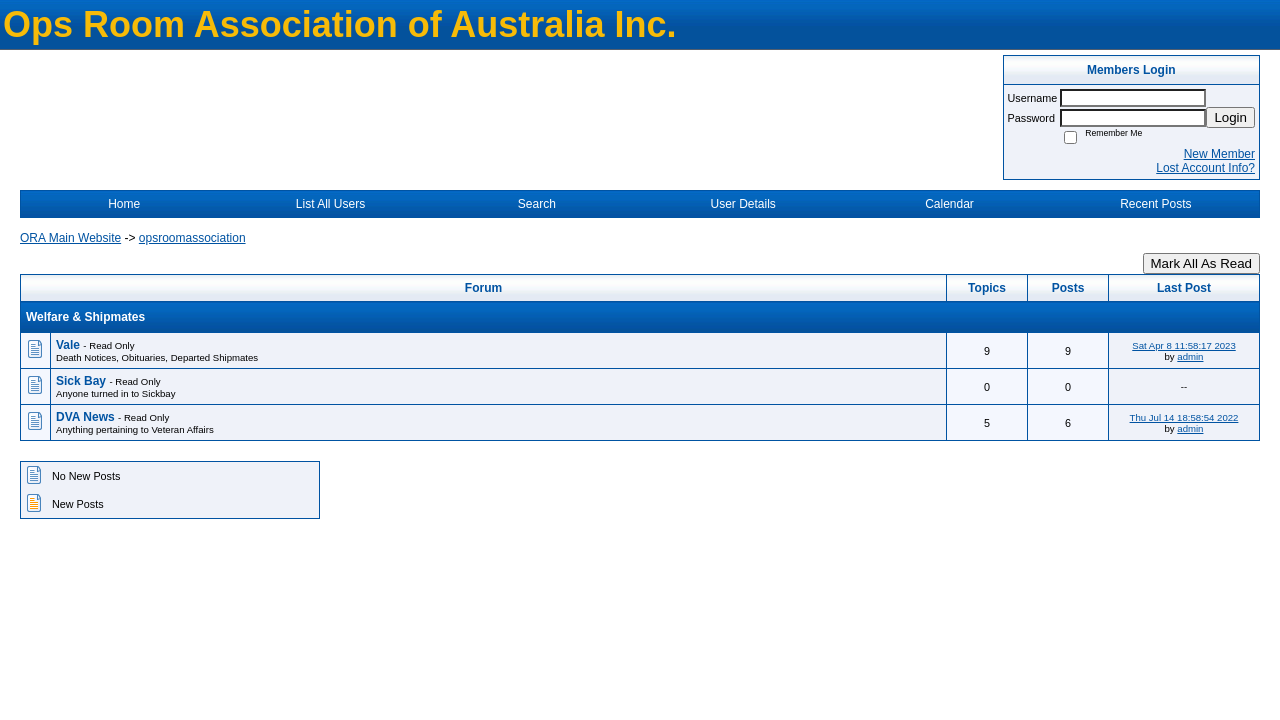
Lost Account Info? (1205, 168)
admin (1190, 356)
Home (124, 204)
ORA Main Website (70, 238)
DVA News (87, 417)
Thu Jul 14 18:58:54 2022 (1184, 417)
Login (1230, 117)
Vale (69, 345)
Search (537, 204)
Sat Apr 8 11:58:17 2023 (1183, 345)
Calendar (949, 204)
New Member (1219, 154)
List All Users (330, 204)
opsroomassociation (192, 238)
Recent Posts (1155, 204)
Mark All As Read (1201, 263)
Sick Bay (82, 381)
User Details (742, 204)
